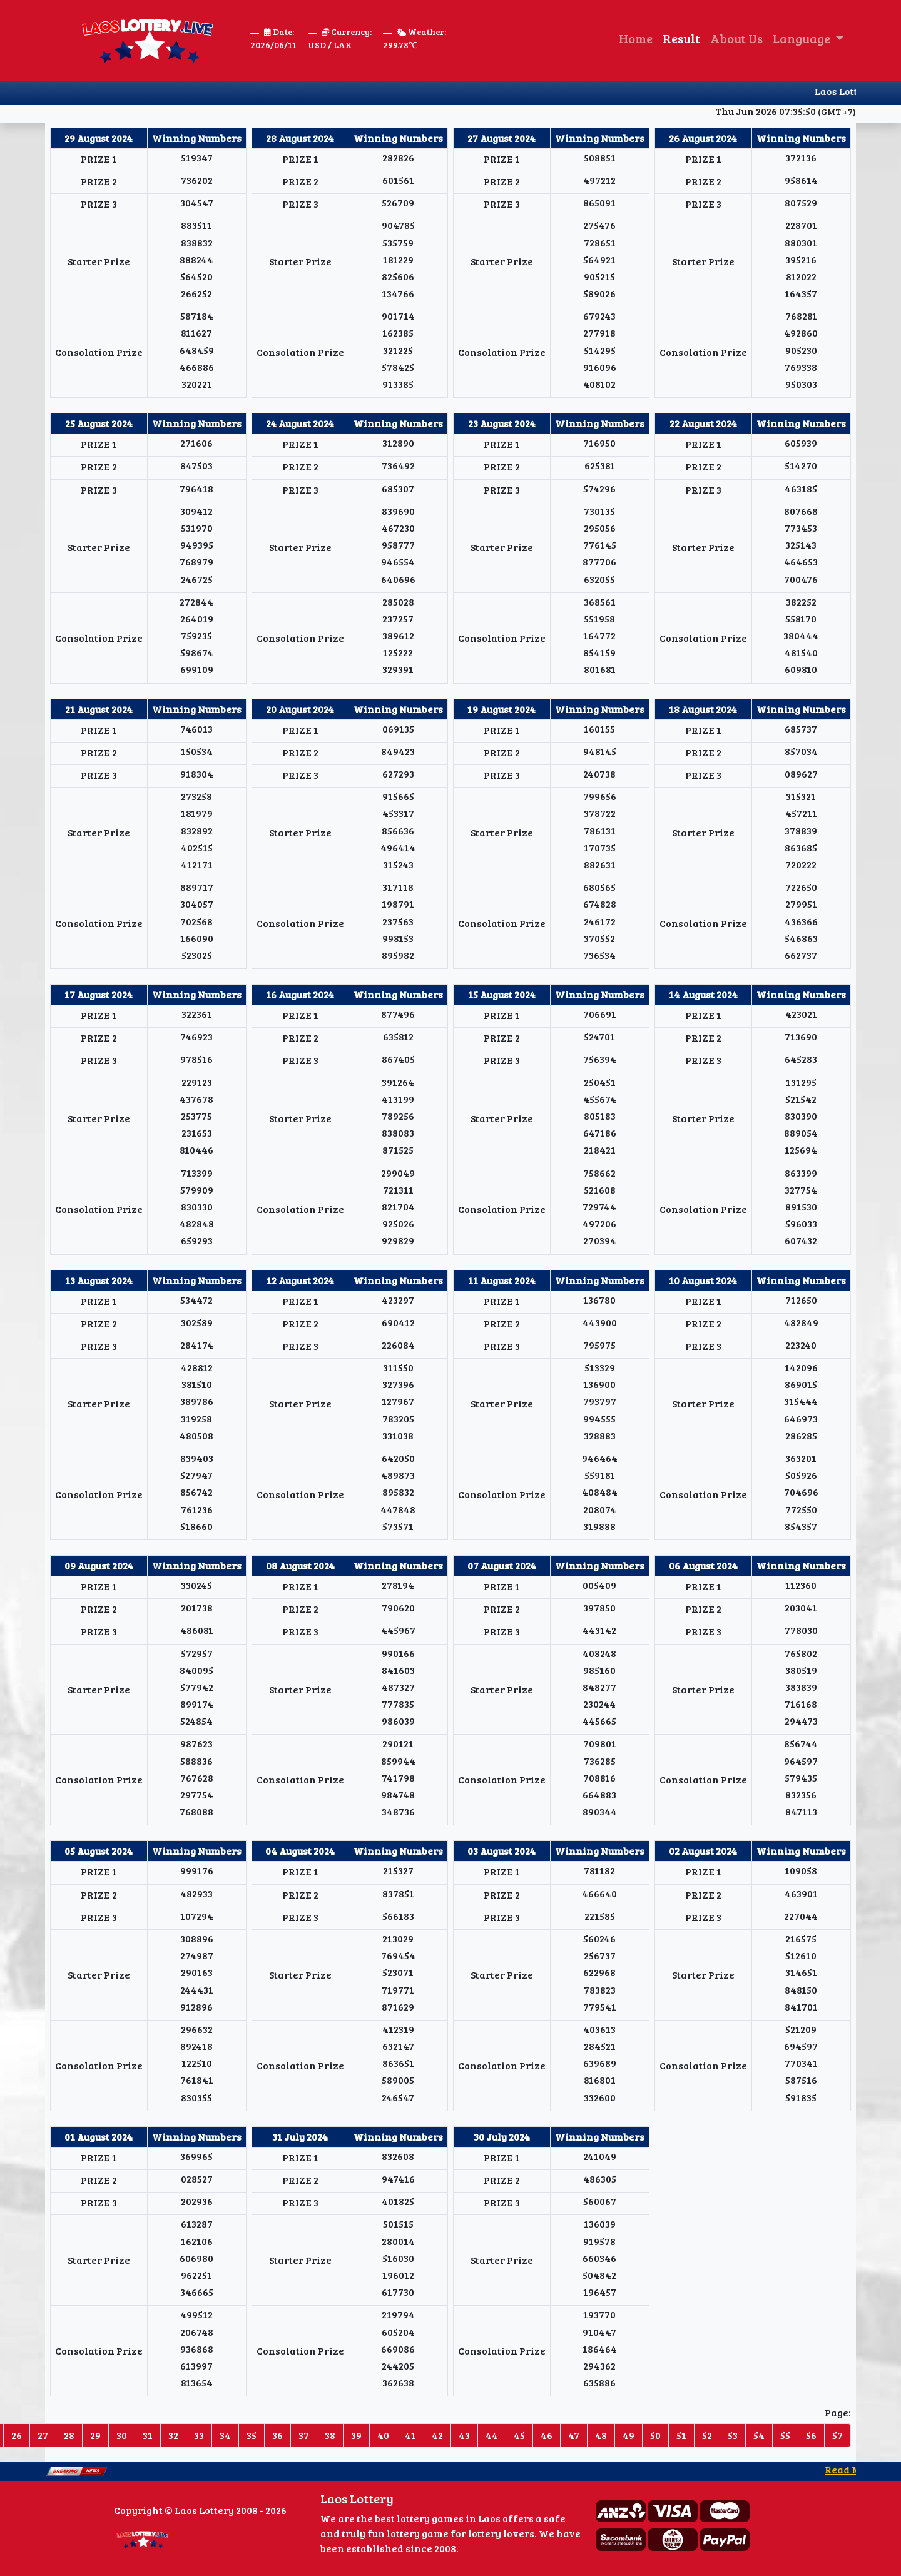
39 (356, 2435)
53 (733, 2435)
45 (519, 2435)
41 (410, 2435)
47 (573, 2435)
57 (837, 2435)
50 (655, 2435)
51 (681, 2435)
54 (759, 2435)
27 (43, 2435)
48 (601, 2435)
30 (121, 2435)
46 (546, 2435)
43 (464, 2435)
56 (811, 2435)
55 (785, 2435)
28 (69, 2435)
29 (95, 2435)
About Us (736, 38)
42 (437, 2435)
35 (252, 2435)
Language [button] (803, 38)
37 (303, 2435)
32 (173, 2435)
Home (636, 38)
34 (225, 2435)
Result (681, 38)
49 (628, 2435)
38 (330, 2435)
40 (383, 2435)
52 (707, 2435)
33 (199, 2435)
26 (16, 2435)
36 (277, 2435)
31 (148, 2435)
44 (492, 2435)
